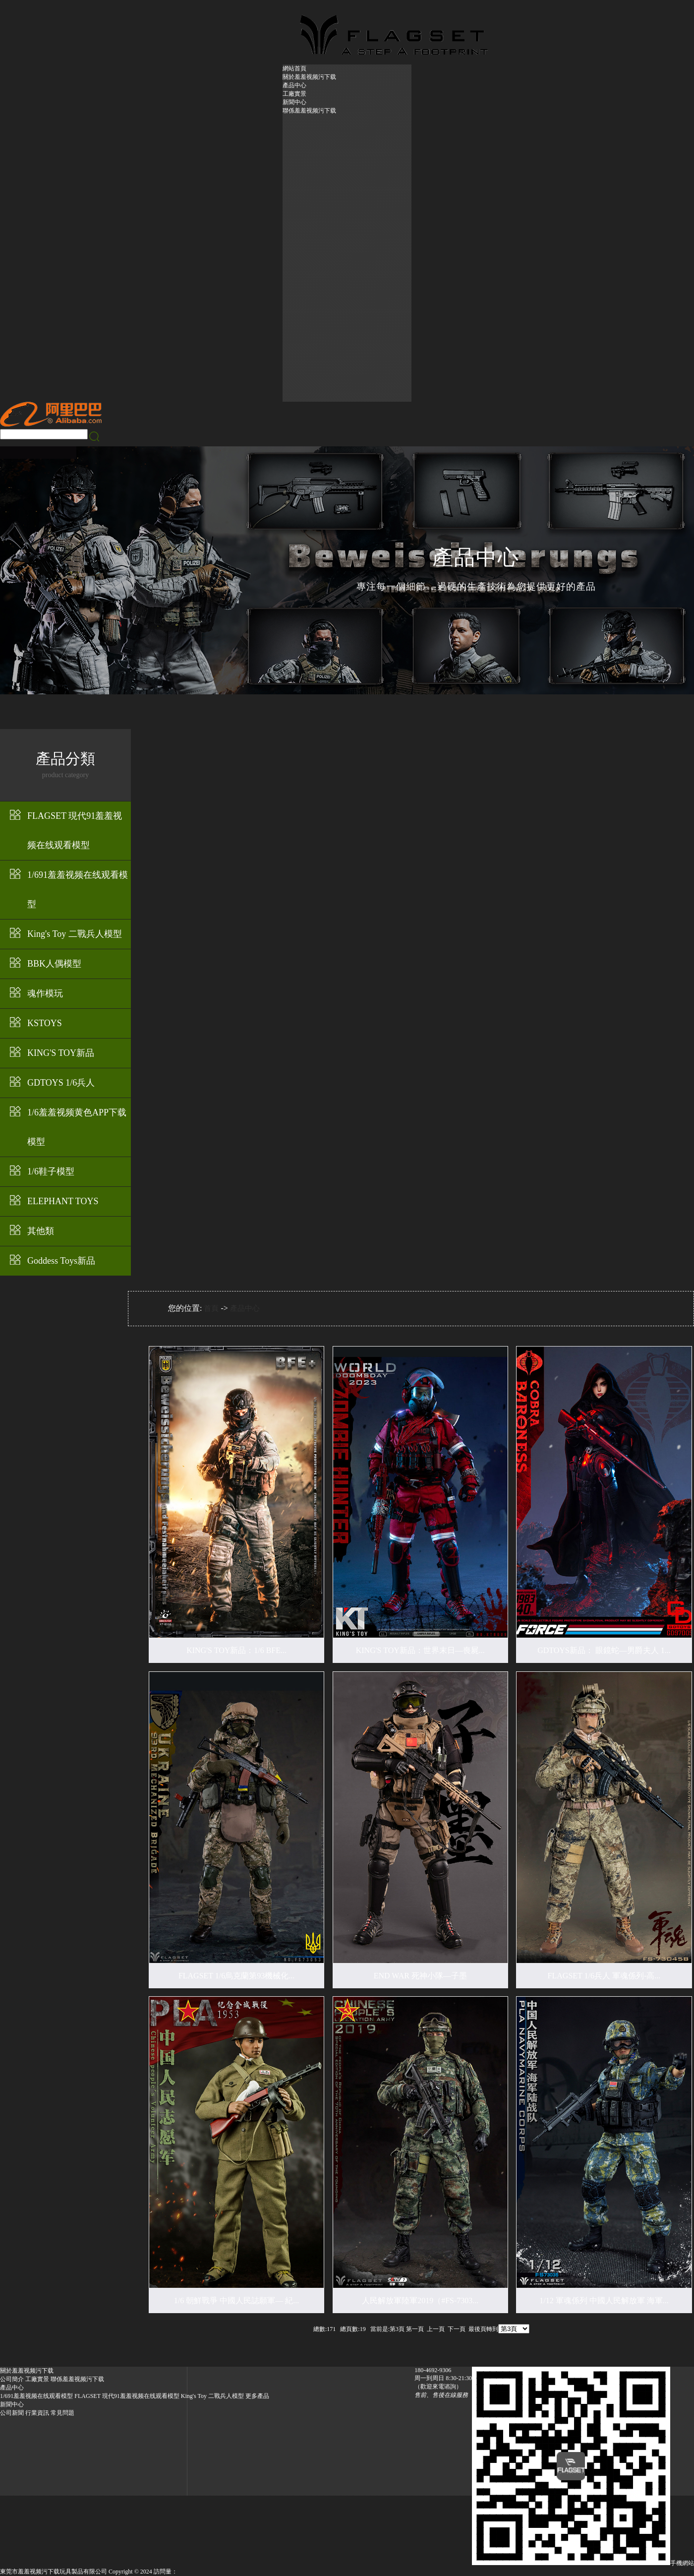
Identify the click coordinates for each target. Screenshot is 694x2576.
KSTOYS (44, 1023)
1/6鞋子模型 (50, 1171)
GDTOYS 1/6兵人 (61, 1083)
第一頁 (415, 2329)
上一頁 (436, 2329)
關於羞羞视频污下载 (309, 76)
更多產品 (257, 2395)
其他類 (40, 1231)
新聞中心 (294, 102)
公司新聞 (12, 2412)
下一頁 (456, 2329)
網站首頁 (294, 68)
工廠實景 (294, 93)
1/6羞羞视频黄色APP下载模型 (76, 1127)
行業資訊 (37, 2412)
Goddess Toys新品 (61, 1261)
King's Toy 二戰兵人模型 (74, 934)
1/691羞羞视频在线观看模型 (77, 889)
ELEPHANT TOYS (63, 1201)
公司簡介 (12, 2379)
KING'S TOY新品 (60, 1053)
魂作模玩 (45, 993)
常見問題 (62, 2412)
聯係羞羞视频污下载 (309, 110)
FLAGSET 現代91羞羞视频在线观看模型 (74, 830)
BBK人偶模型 (54, 964)
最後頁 (477, 2329)
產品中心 (294, 85)
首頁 (211, 1308)
